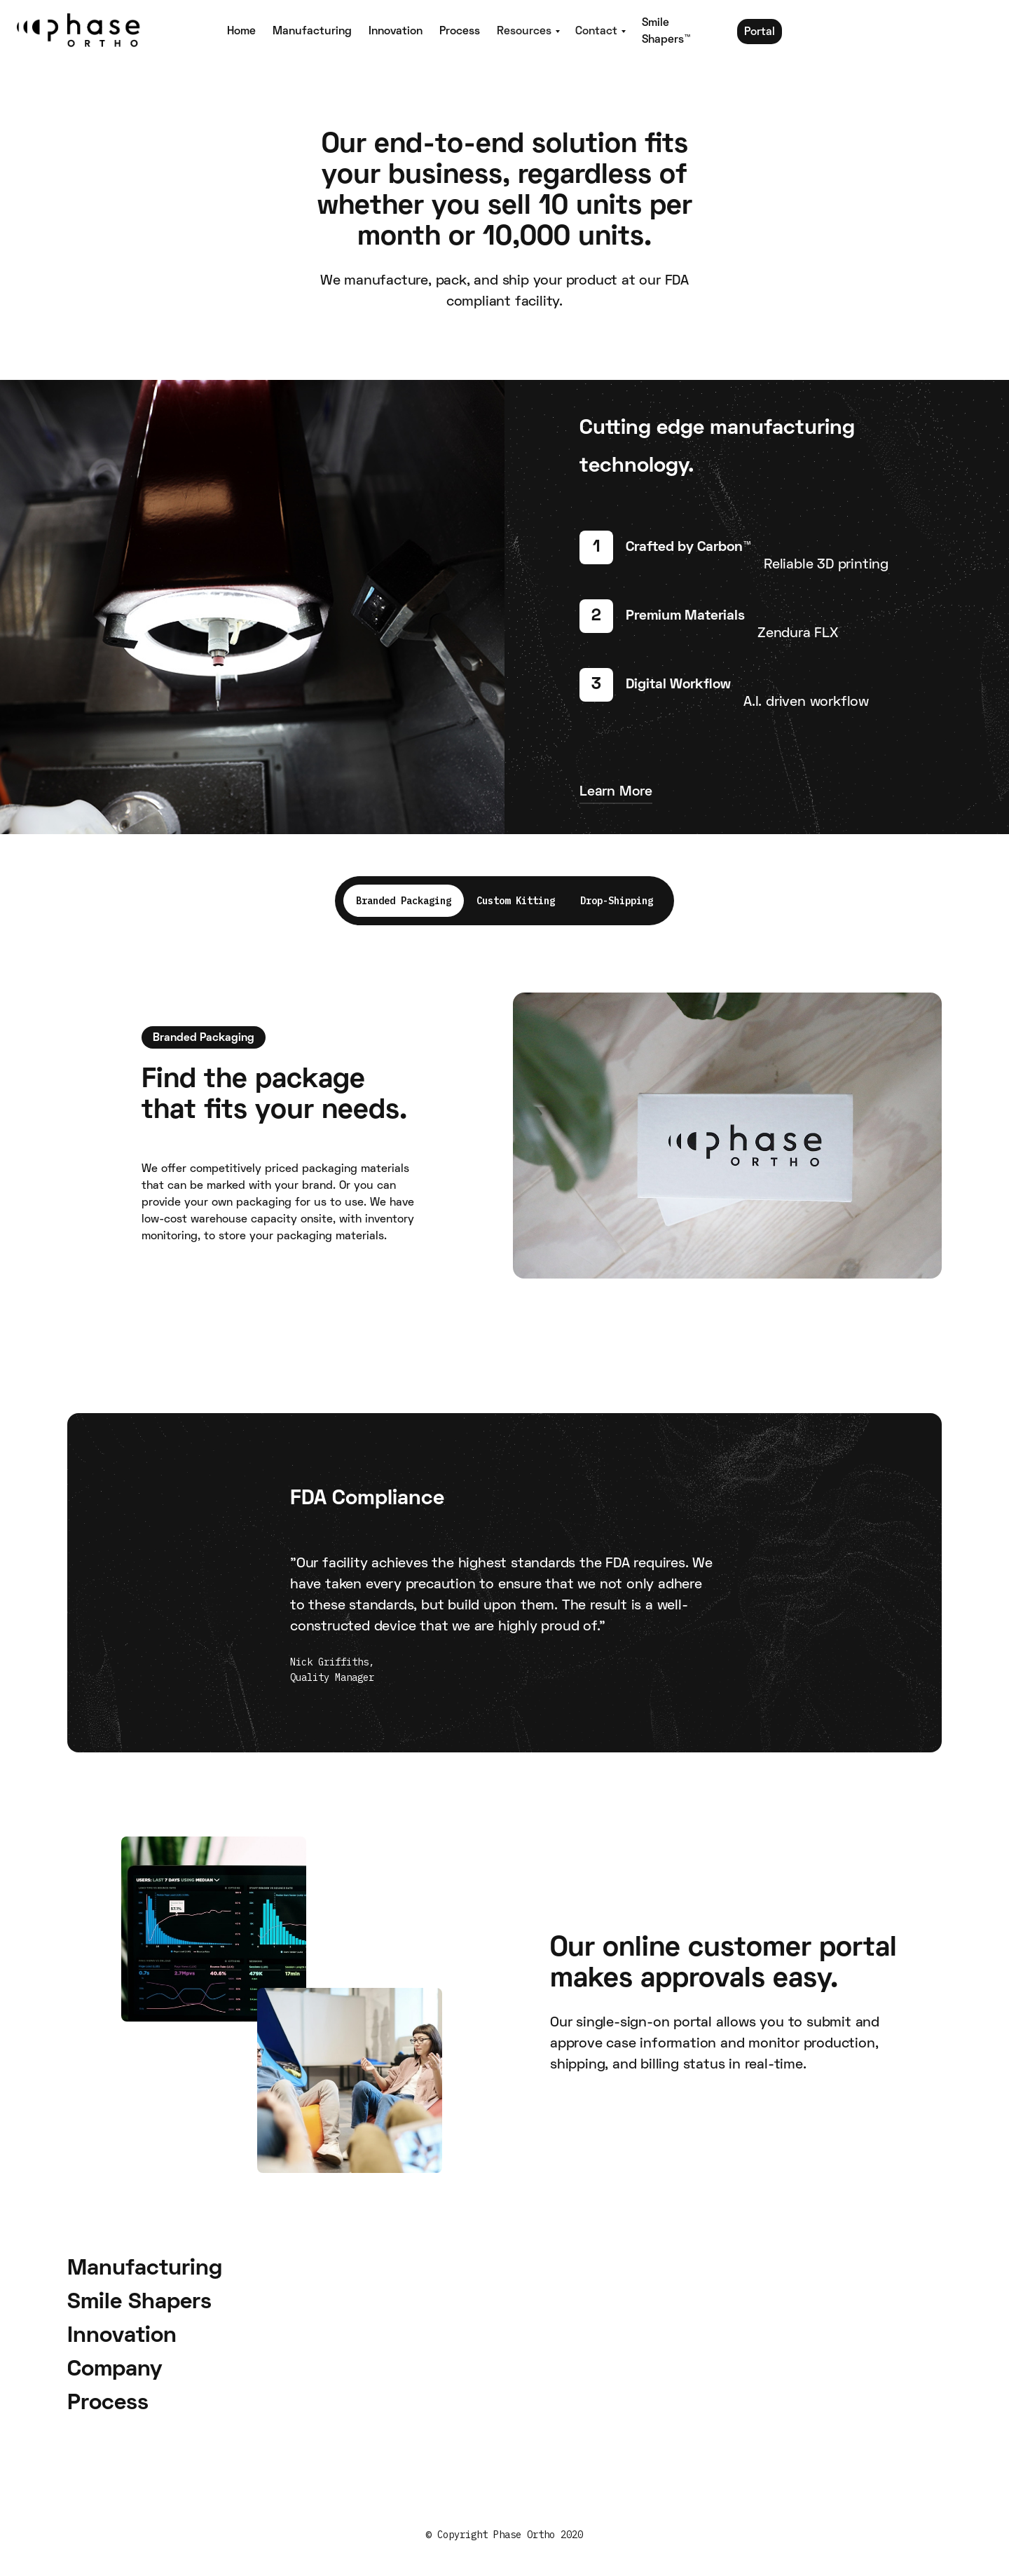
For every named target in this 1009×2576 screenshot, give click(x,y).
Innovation (396, 31)
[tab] (403, 901)
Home (241, 31)
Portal (759, 32)
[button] (527, 31)
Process (459, 31)
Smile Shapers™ (666, 31)
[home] (112, 31)
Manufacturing (312, 31)
